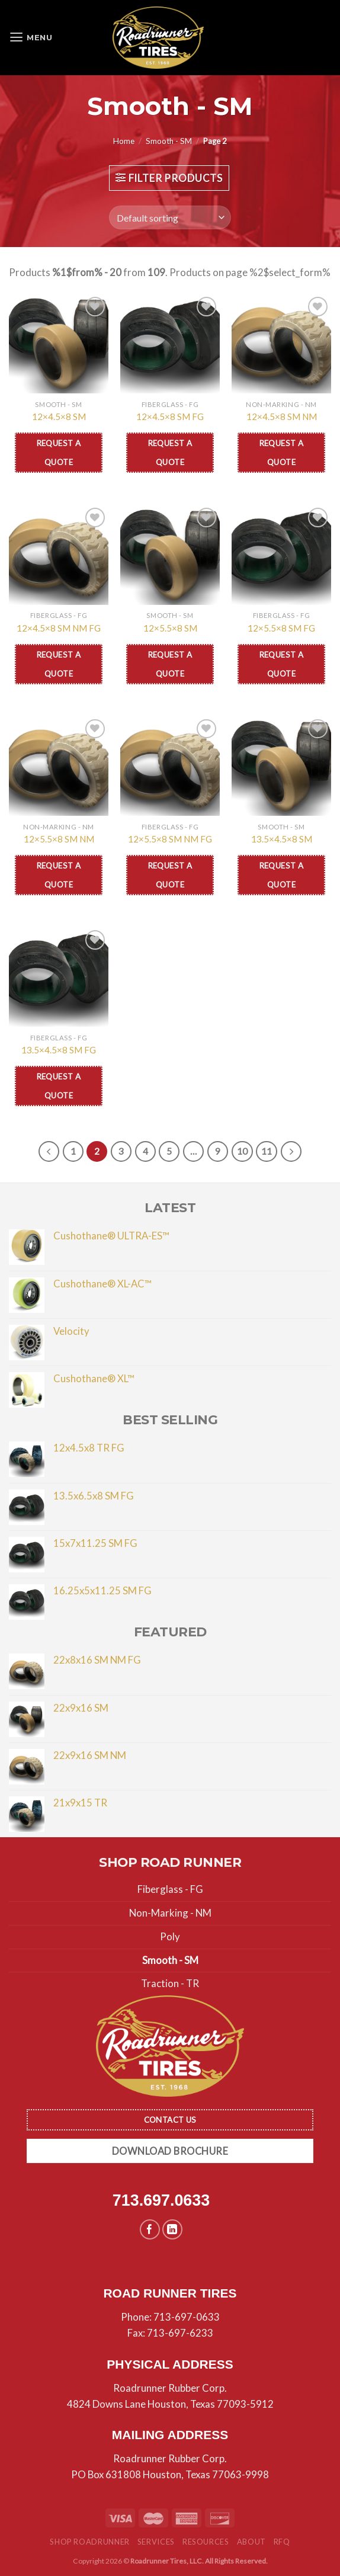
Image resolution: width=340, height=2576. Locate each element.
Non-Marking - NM (170, 1913)
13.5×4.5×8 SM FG (58, 1050)
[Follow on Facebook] (150, 2229)
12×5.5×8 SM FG (281, 628)
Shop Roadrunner (90, 2542)
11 (267, 1151)
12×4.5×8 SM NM (281, 416)
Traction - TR (170, 1984)
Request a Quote (59, 452)
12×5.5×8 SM (170, 628)
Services (156, 2542)
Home (123, 141)
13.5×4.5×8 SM (281, 839)
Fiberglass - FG (170, 1889)
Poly (170, 1936)
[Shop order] (170, 217)
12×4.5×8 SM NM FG (59, 628)
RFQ (282, 2542)
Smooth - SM (169, 141)
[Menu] (31, 38)
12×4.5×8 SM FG (170, 416)
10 (243, 1151)
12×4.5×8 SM (59, 416)
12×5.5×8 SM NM (59, 839)
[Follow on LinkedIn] (172, 2229)
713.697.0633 (161, 2201)
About (251, 2542)
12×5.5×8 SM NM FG (170, 839)
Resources (205, 2542)
